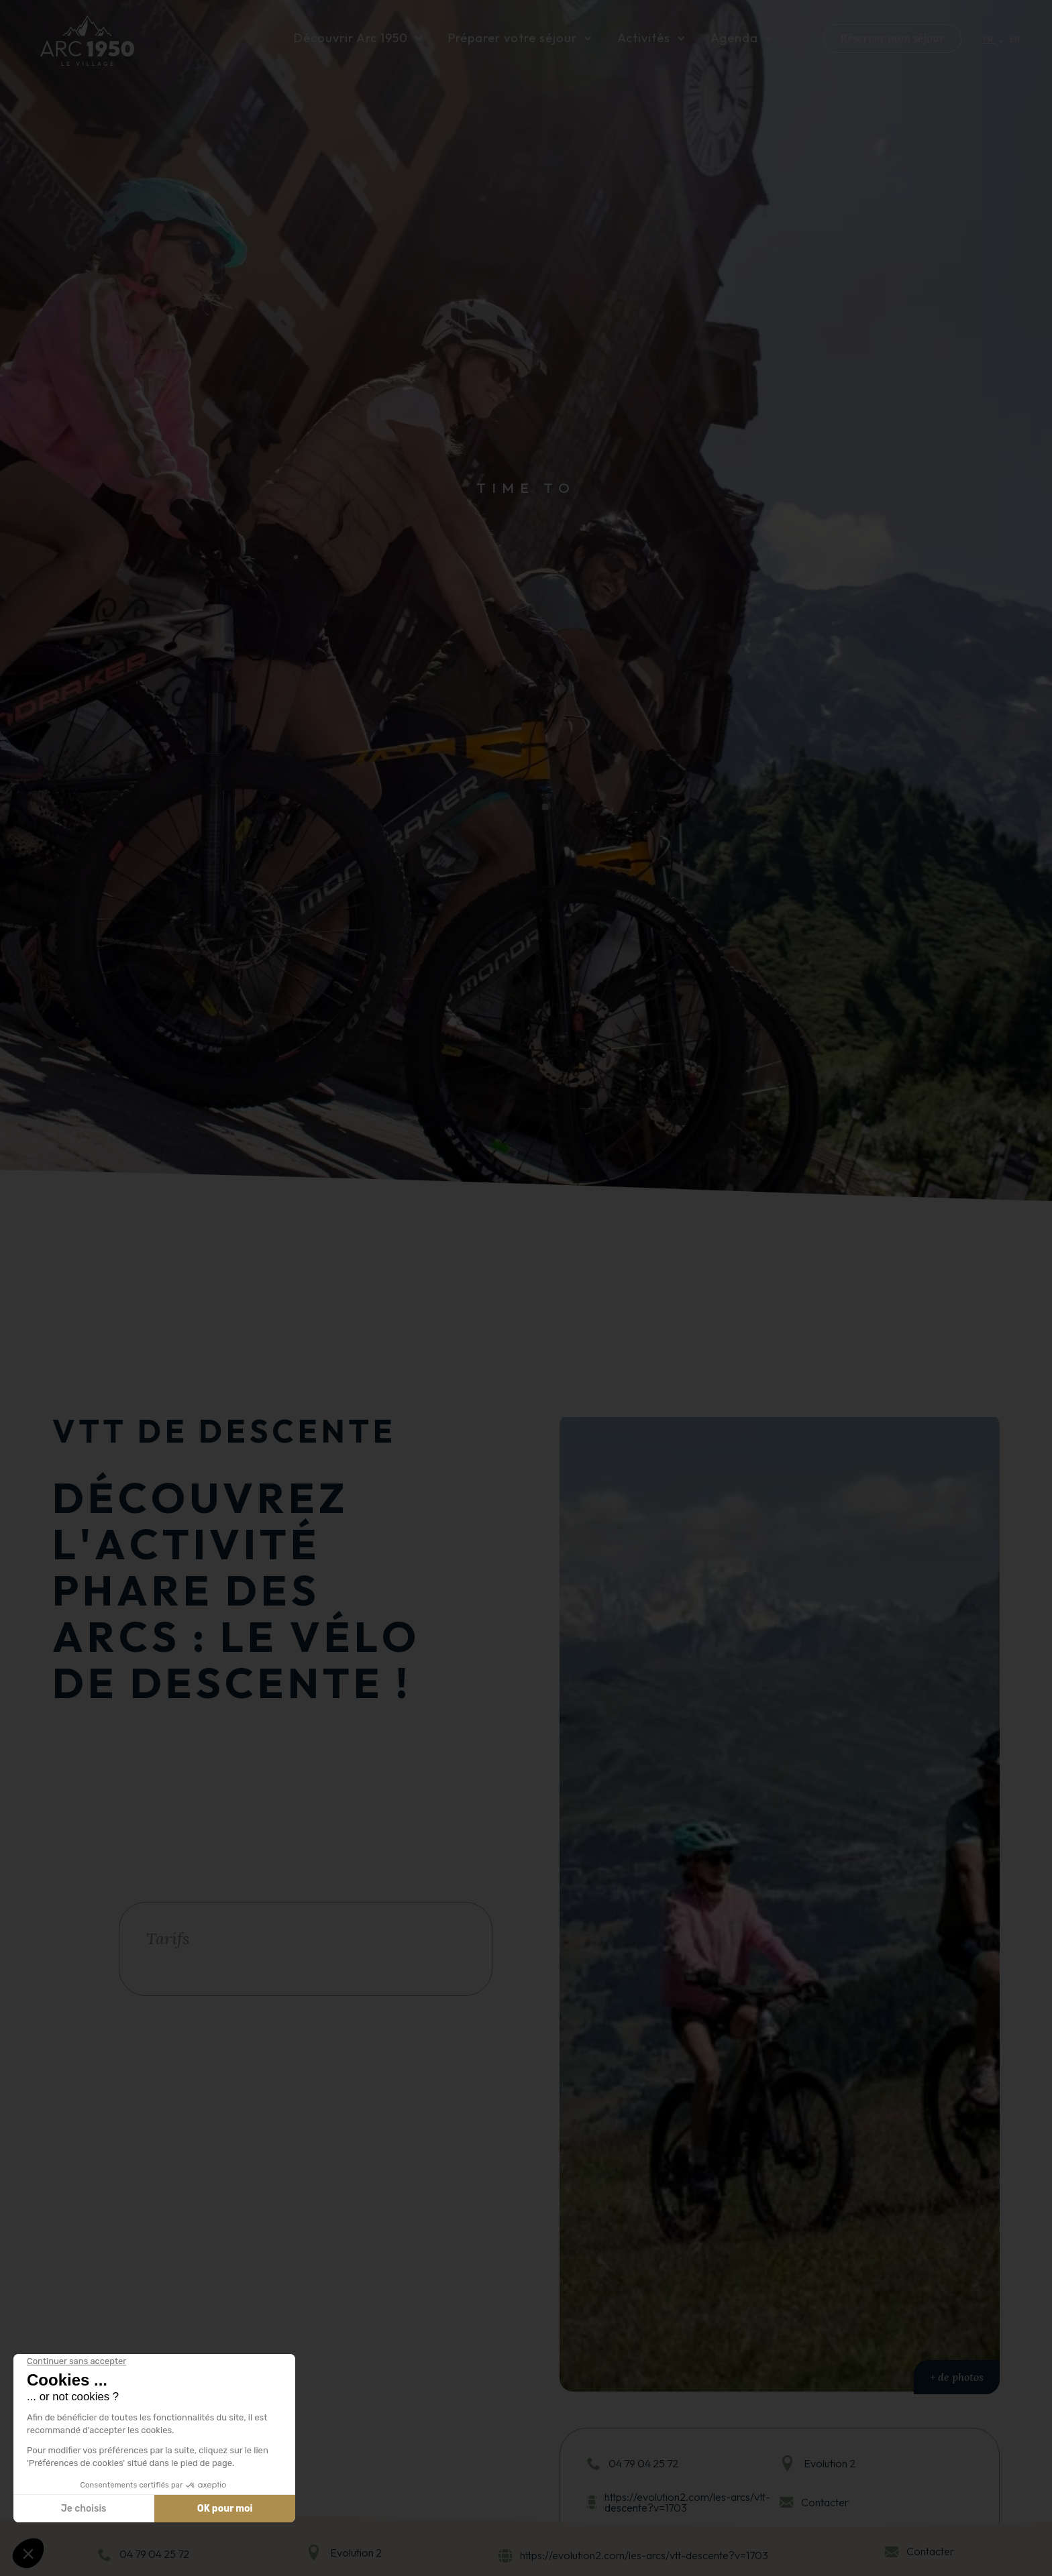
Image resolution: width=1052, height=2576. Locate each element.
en (1015, 39)
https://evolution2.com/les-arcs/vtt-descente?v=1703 (644, 2555)
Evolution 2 (356, 2552)
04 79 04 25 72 (154, 2554)
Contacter (930, 2551)
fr (989, 39)
